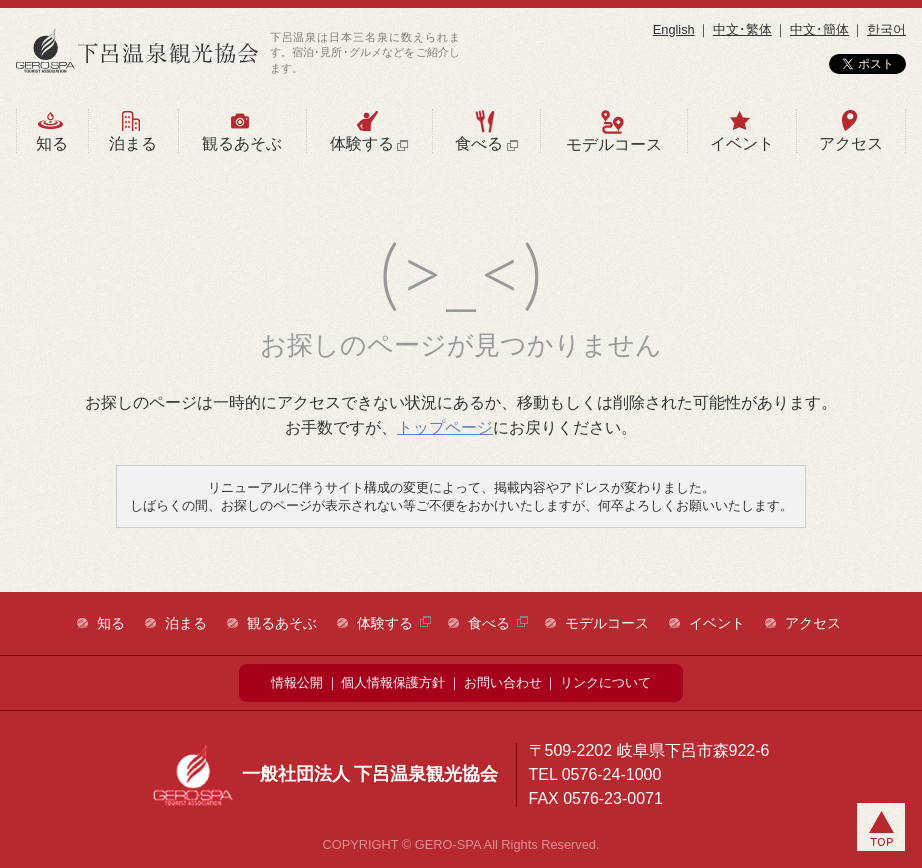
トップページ (445, 427)
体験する (368, 130)
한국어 (886, 29)
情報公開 (297, 682)
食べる (485, 130)
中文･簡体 (819, 29)
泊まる (132, 130)
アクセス (849, 130)
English (674, 29)
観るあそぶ (241, 130)
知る (50, 130)
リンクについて (605, 682)
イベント (740, 130)
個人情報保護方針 (393, 682)
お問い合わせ (503, 682)
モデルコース (612, 131)
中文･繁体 (742, 29)
